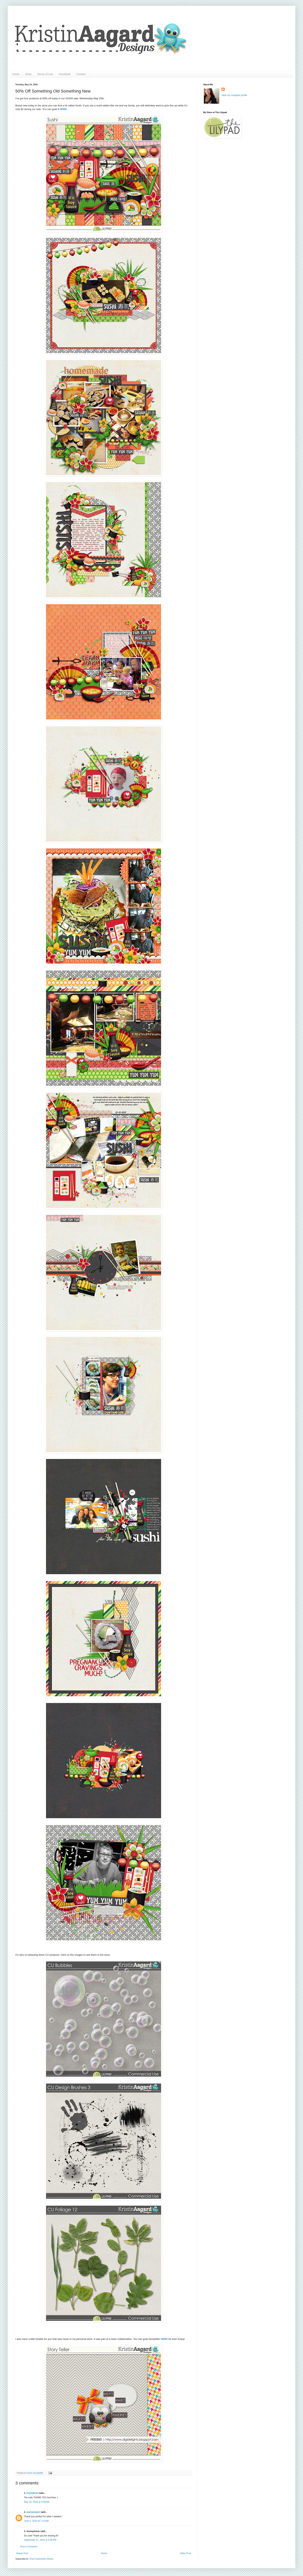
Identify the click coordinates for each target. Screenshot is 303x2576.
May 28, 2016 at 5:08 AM (36, 2502)
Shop (28, 74)
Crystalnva (32, 2493)
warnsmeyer (33, 2512)
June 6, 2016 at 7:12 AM (36, 2521)
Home (15, 74)
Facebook (65, 74)
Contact (81, 74)
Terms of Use (45, 74)
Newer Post (22, 2553)
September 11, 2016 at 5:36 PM (40, 2540)
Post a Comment (28, 2546)
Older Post (185, 2553)
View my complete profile (234, 95)
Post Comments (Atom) (41, 2559)
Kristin (30, 2473)
